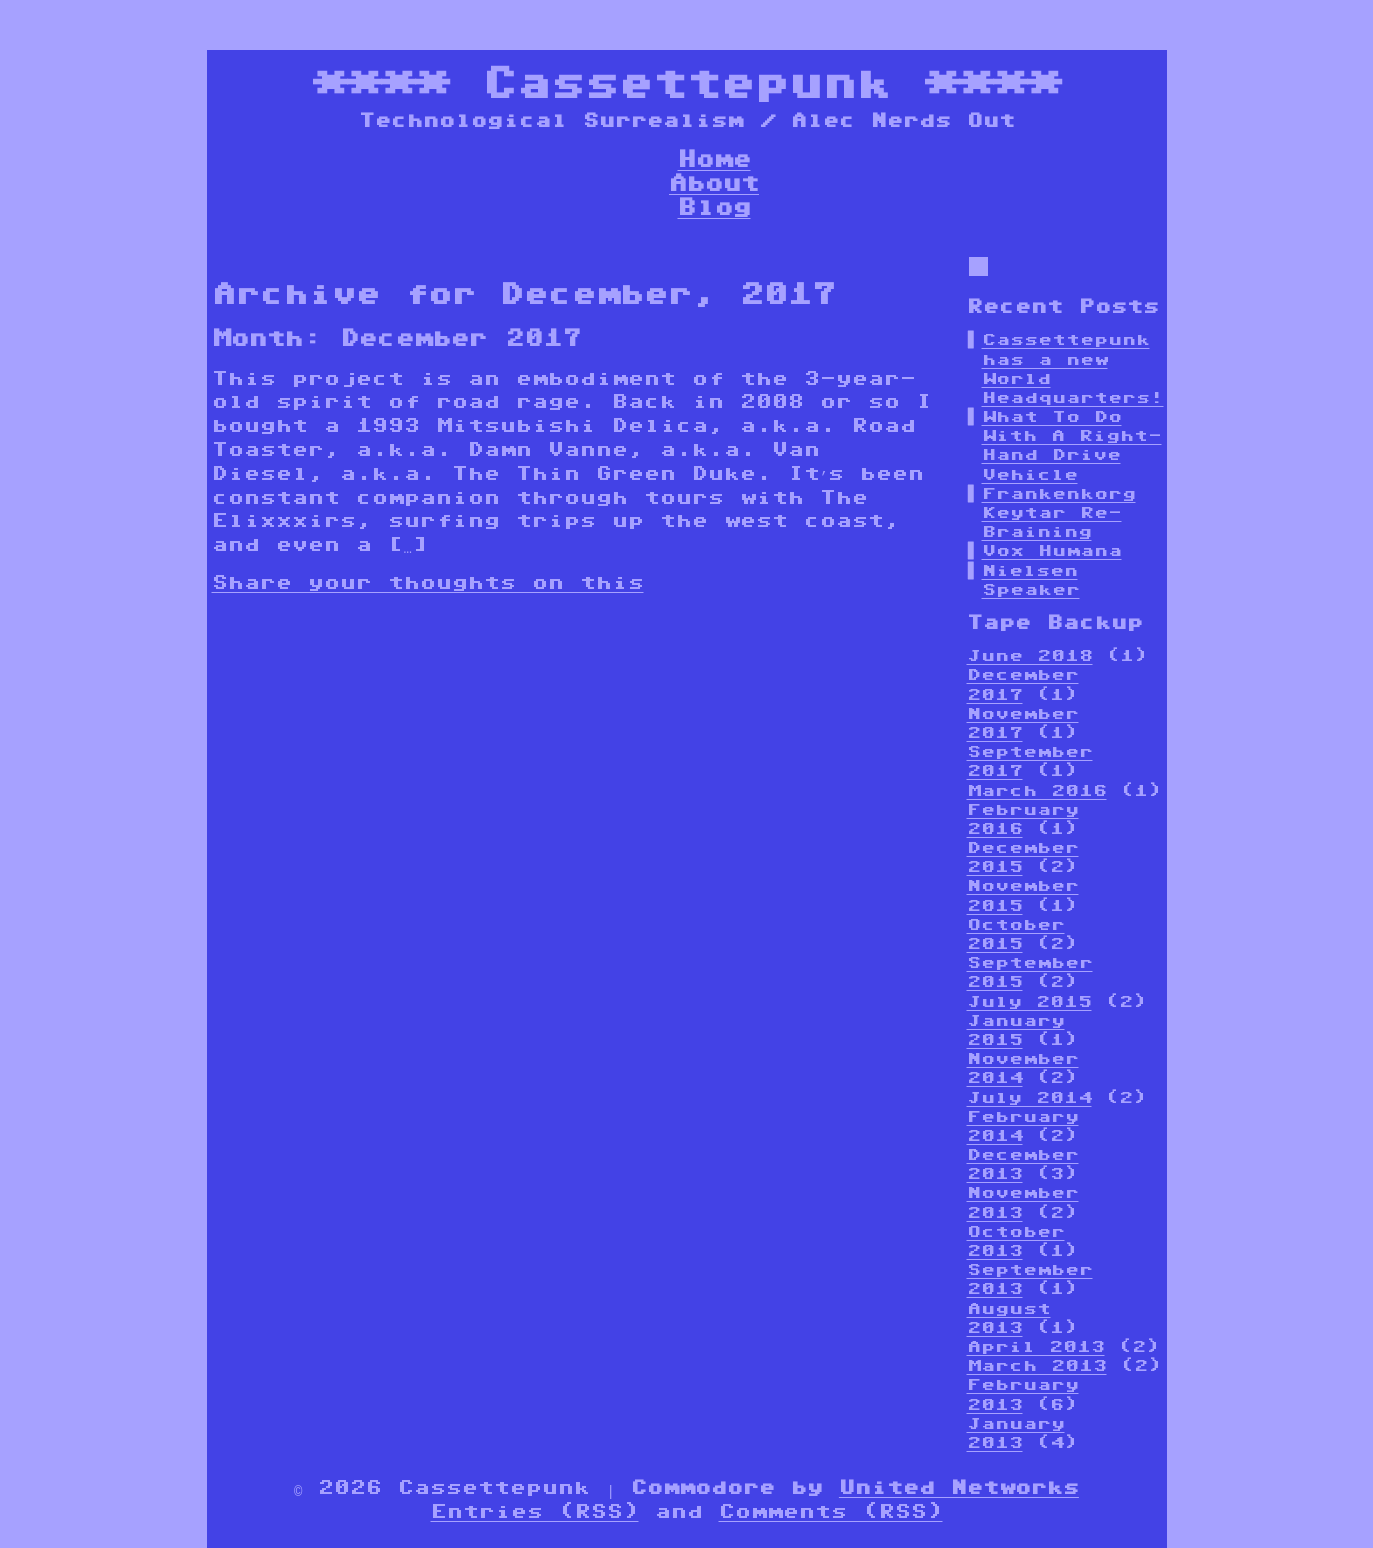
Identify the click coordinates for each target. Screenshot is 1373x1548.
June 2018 (1030, 655)
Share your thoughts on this (428, 582)
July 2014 (1029, 1097)
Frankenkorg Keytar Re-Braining (1059, 512)
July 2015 (1029, 1001)
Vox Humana (1052, 550)
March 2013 (1037, 1365)
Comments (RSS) (831, 1511)
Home (714, 158)
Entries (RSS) (535, 1511)
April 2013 (1036, 1346)
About (714, 182)
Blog (714, 206)
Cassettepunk (687, 82)
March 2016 (1037, 790)
